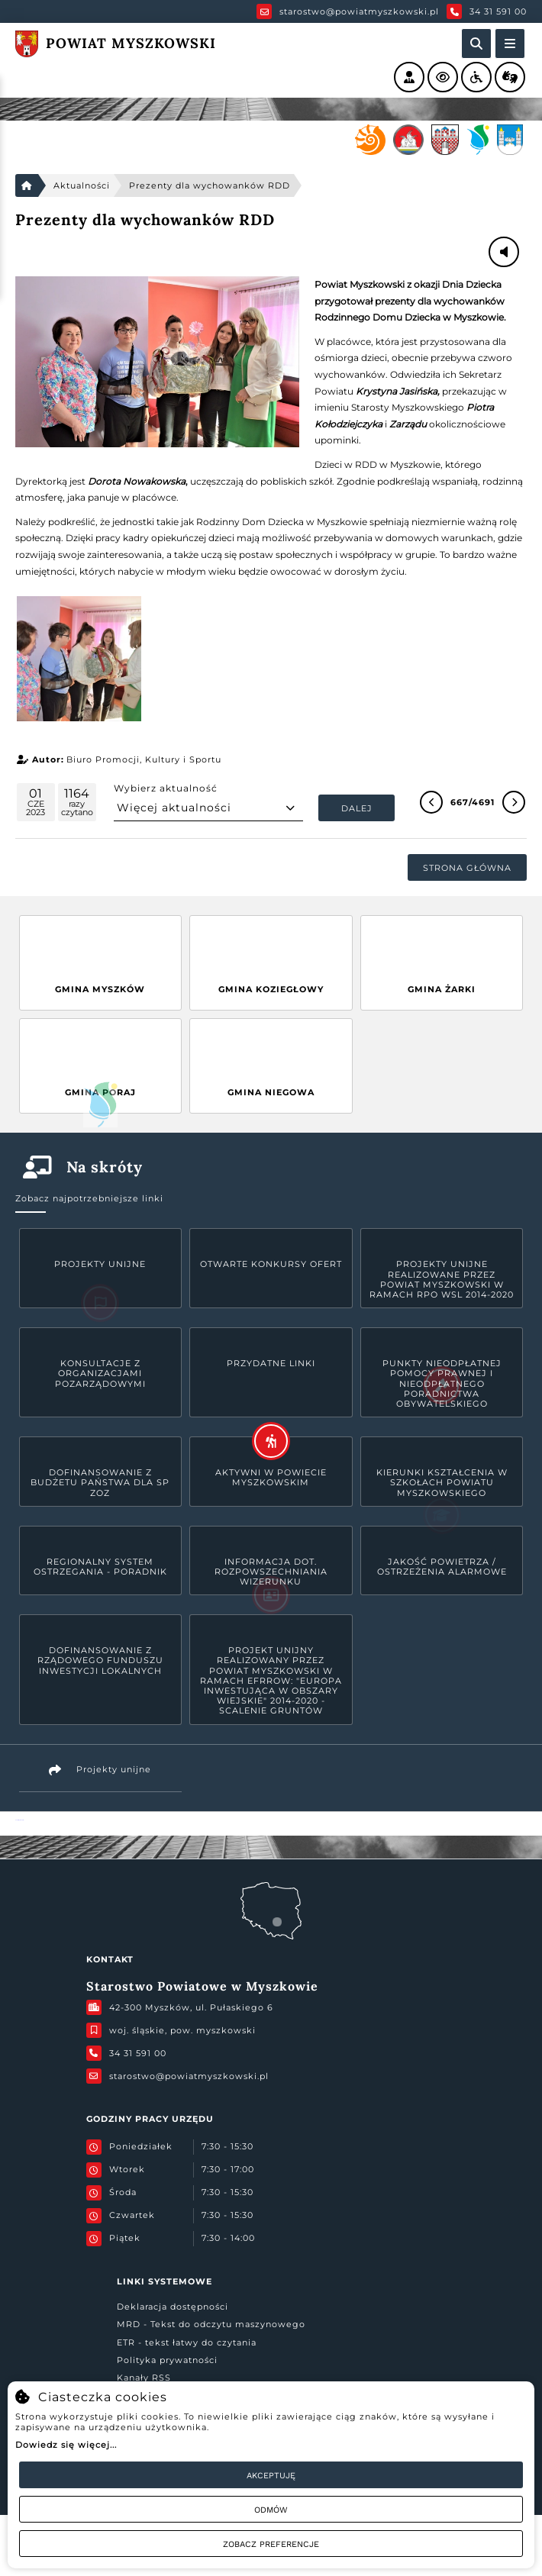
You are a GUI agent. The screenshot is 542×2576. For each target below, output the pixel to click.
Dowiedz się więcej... (66, 2444)
